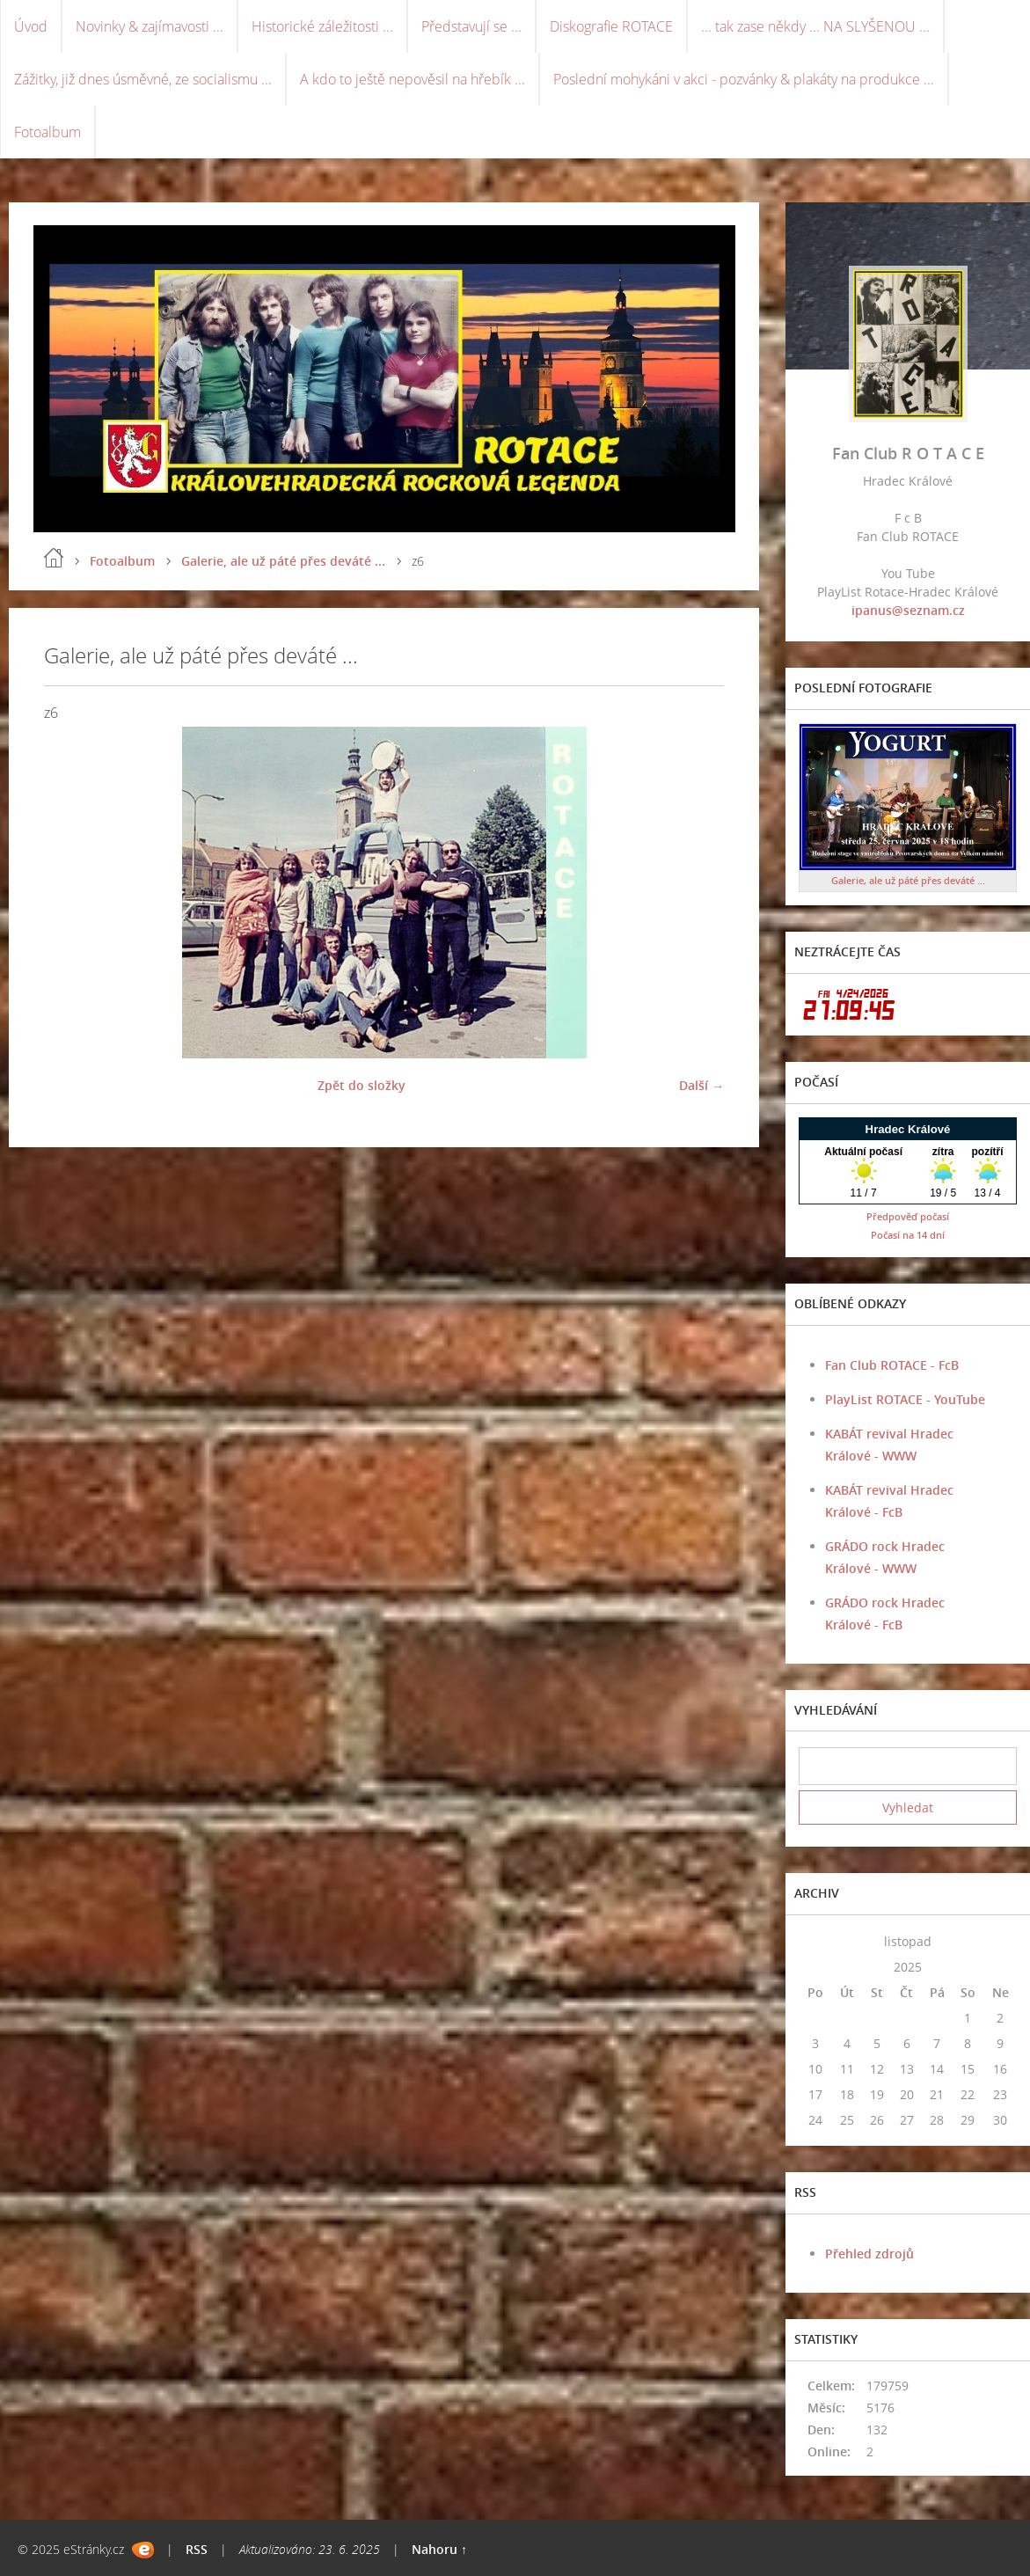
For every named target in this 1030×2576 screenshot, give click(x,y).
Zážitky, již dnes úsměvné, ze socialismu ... (143, 79)
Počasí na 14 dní (908, 1234)
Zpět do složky (361, 1085)
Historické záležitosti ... (322, 26)
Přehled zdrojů (869, 2253)
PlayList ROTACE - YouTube (905, 1399)
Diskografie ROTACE (611, 26)
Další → (701, 1085)
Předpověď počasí (907, 1216)
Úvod (30, 26)
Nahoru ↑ (439, 2549)
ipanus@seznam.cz (908, 610)
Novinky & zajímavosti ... (149, 26)
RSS (197, 2549)
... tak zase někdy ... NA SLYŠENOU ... (815, 26)
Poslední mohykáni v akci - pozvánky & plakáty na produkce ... (743, 79)
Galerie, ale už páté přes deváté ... (283, 561)
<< (815, 1941)
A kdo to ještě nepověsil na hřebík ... (412, 79)
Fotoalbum (47, 132)
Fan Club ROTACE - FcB (892, 1365)
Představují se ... (471, 26)
